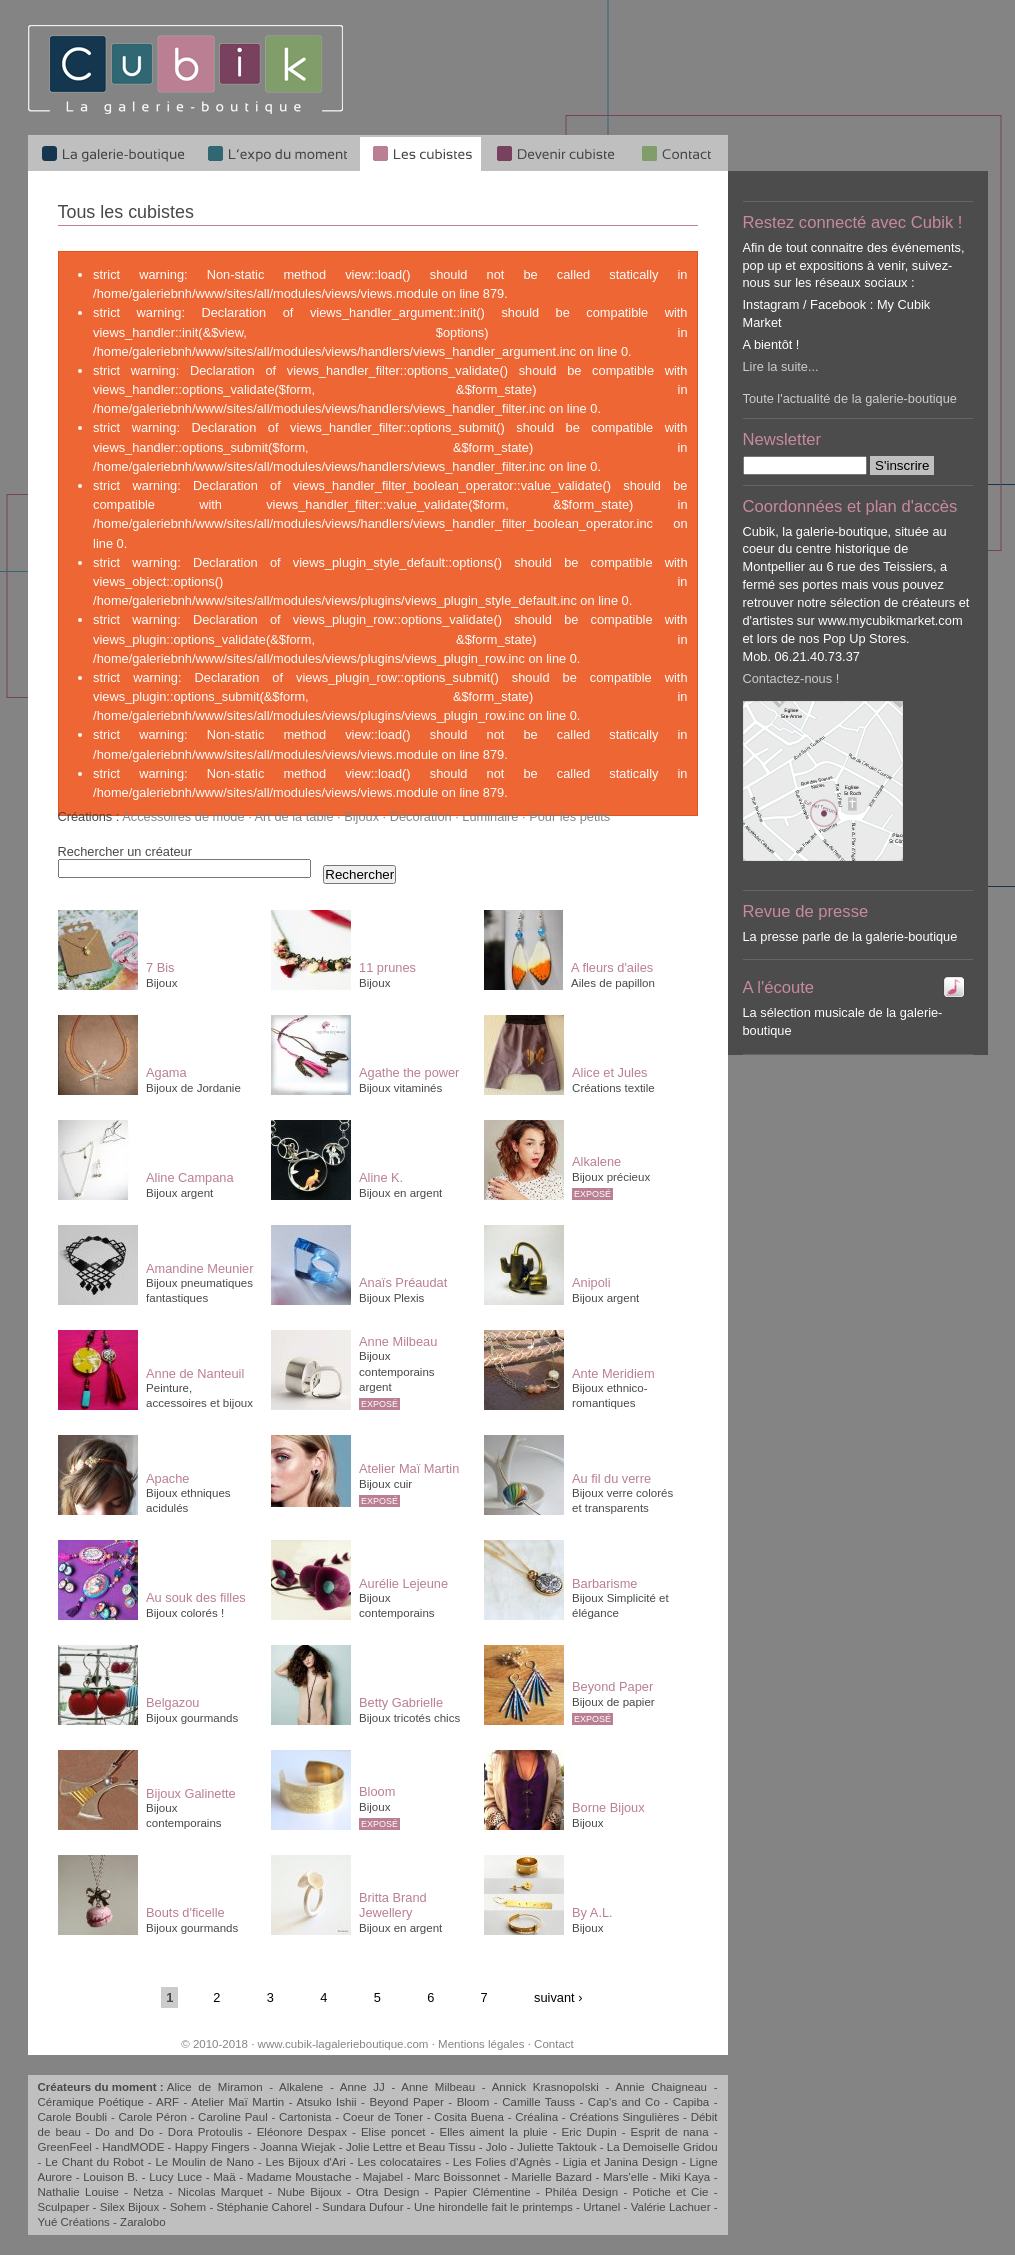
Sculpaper (64, 2207)
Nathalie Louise (78, 2192)
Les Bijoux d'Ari (306, 2162)
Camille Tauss (538, 2102)
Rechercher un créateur (125, 851)
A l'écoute (779, 987)
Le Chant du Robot (94, 2162)
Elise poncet (393, 2132)
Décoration (421, 816)
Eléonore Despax (302, 2132)
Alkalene (301, 2087)
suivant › (558, 1997)
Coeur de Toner (383, 2117)
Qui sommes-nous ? (678, 153)
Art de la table (294, 816)
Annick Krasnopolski (545, 2087)
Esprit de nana (670, 2132)
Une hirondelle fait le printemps (493, 2207)
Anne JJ (362, 2087)
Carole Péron (152, 2117)
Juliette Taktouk (556, 2147)
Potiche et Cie (671, 2192)
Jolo (496, 2147)
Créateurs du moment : (102, 2087)
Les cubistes (420, 153)
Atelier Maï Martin (237, 2102)
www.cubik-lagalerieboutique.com (343, 2044)
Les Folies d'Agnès (502, 2162)
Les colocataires (399, 2162)
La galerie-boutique (111, 153)
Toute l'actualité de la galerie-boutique (850, 398)
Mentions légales (481, 2044)
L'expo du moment (277, 153)
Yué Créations (74, 2222)
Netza (148, 2192)
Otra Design (388, 2192)
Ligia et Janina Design (620, 2162)
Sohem (188, 2207)
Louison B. (110, 2177)
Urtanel (601, 2207)
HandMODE (133, 2147)
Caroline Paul (233, 2117)
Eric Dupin (589, 2132)
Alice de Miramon (215, 2087)
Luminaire (490, 816)
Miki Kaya (685, 2177)
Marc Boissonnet (457, 2177)
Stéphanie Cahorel (263, 2207)
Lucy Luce (175, 2177)
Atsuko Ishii (326, 2102)
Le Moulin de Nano (204, 2162)
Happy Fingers (212, 2147)
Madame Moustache (299, 2177)
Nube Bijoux (309, 2192)
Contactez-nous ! (791, 678)
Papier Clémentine (482, 2192)
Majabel (383, 2177)
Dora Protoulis (205, 2132)
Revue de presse (806, 911)
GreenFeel (65, 2147)
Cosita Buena (469, 2117)
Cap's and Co (624, 2102)
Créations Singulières (624, 2117)
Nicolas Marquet (220, 2192)
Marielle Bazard (551, 2177)
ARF (167, 2102)
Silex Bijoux (130, 2207)
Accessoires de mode (183, 816)
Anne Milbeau (438, 2087)
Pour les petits (569, 816)
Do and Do (124, 2132)
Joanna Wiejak (298, 2147)
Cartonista (305, 2117)
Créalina (536, 2117)
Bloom (473, 2102)
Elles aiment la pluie (494, 2132)
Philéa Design (581, 2192)
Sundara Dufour (362, 2207)
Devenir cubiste (555, 153)
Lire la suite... (781, 366)
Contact (554, 2044)
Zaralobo (142, 2222)
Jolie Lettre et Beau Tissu (410, 2147)
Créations (85, 816)
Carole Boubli (73, 2117)
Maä (224, 2177)
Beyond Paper (406, 2102)
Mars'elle (626, 2177)
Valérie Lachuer (671, 2207)
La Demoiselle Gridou (662, 2147)
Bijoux (361, 816)
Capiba (691, 2102)
